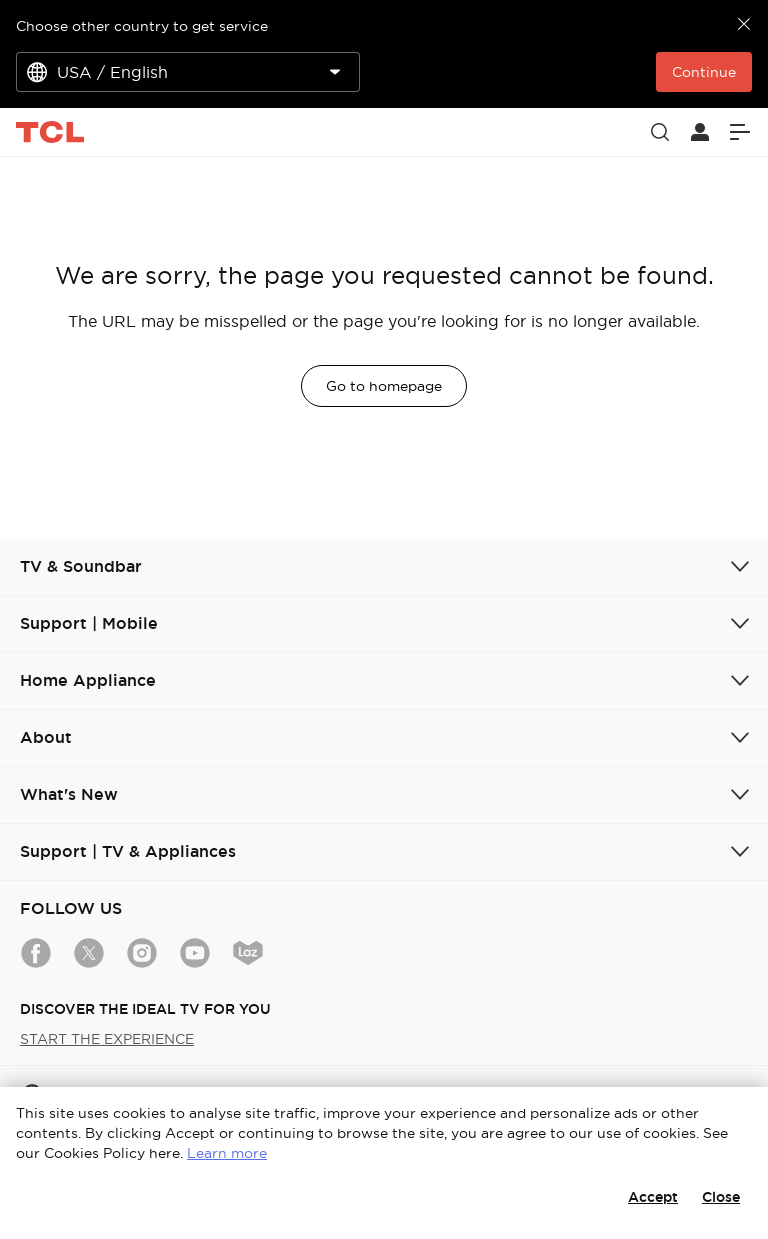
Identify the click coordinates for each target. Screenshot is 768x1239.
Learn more (227, 1153)
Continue (704, 72)
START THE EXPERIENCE (107, 1039)
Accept (653, 1197)
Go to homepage (384, 386)
